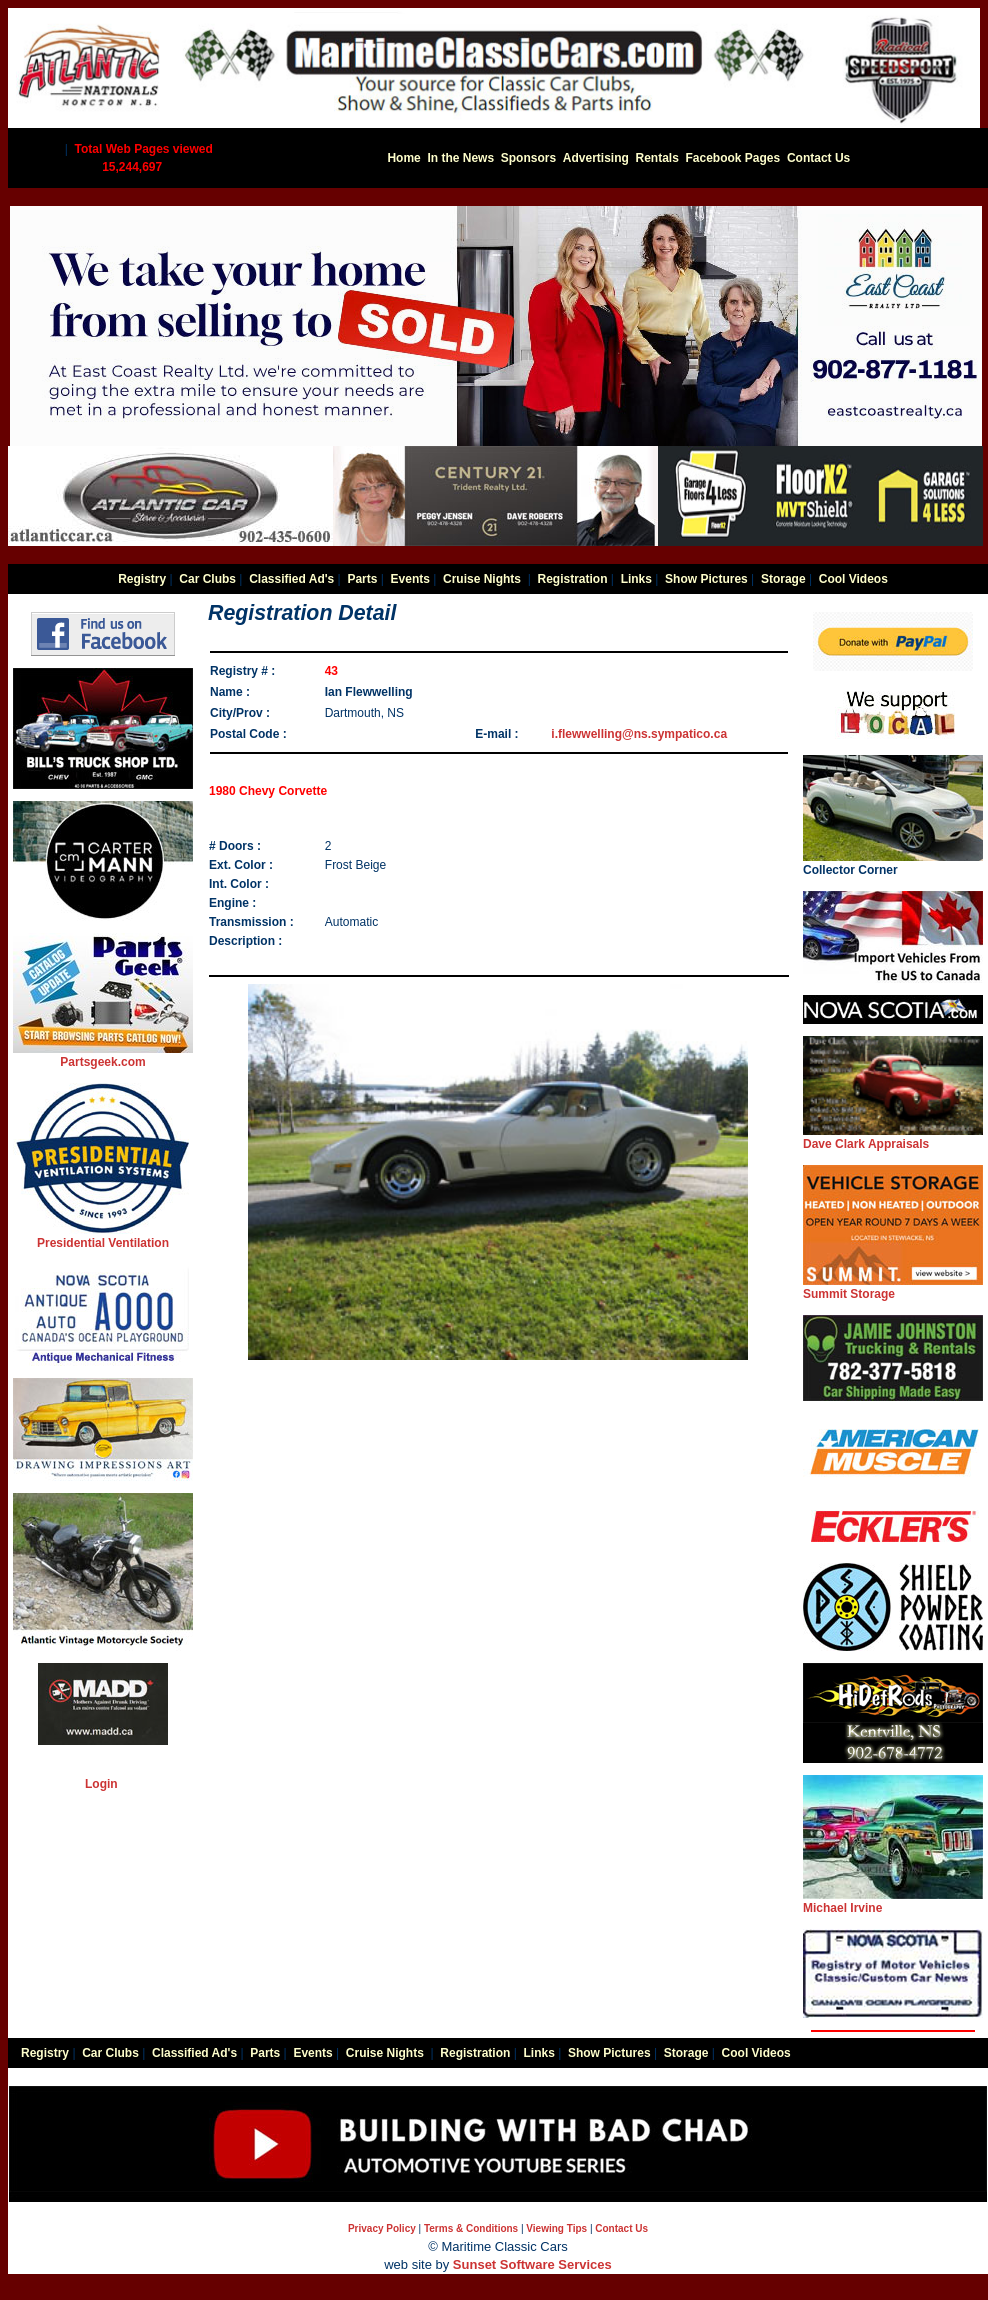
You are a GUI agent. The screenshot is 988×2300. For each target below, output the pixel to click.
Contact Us (818, 158)
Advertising (596, 158)
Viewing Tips (556, 2228)
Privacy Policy (382, 2228)
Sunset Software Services (532, 2264)
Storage (783, 579)
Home (403, 158)
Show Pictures (706, 579)
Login (101, 1784)
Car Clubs (207, 579)
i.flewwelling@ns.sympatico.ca (639, 734)
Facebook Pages (733, 158)
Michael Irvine (893, 1901)
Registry (142, 579)
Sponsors (528, 158)
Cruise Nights (482, 579)
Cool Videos (853, 579)
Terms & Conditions (471, 2228)
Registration (572, 579)
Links (636, 579)
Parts (362, 579)
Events (410, 579)
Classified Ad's (291, 579)
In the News (460, 158)
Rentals (656, 158)
